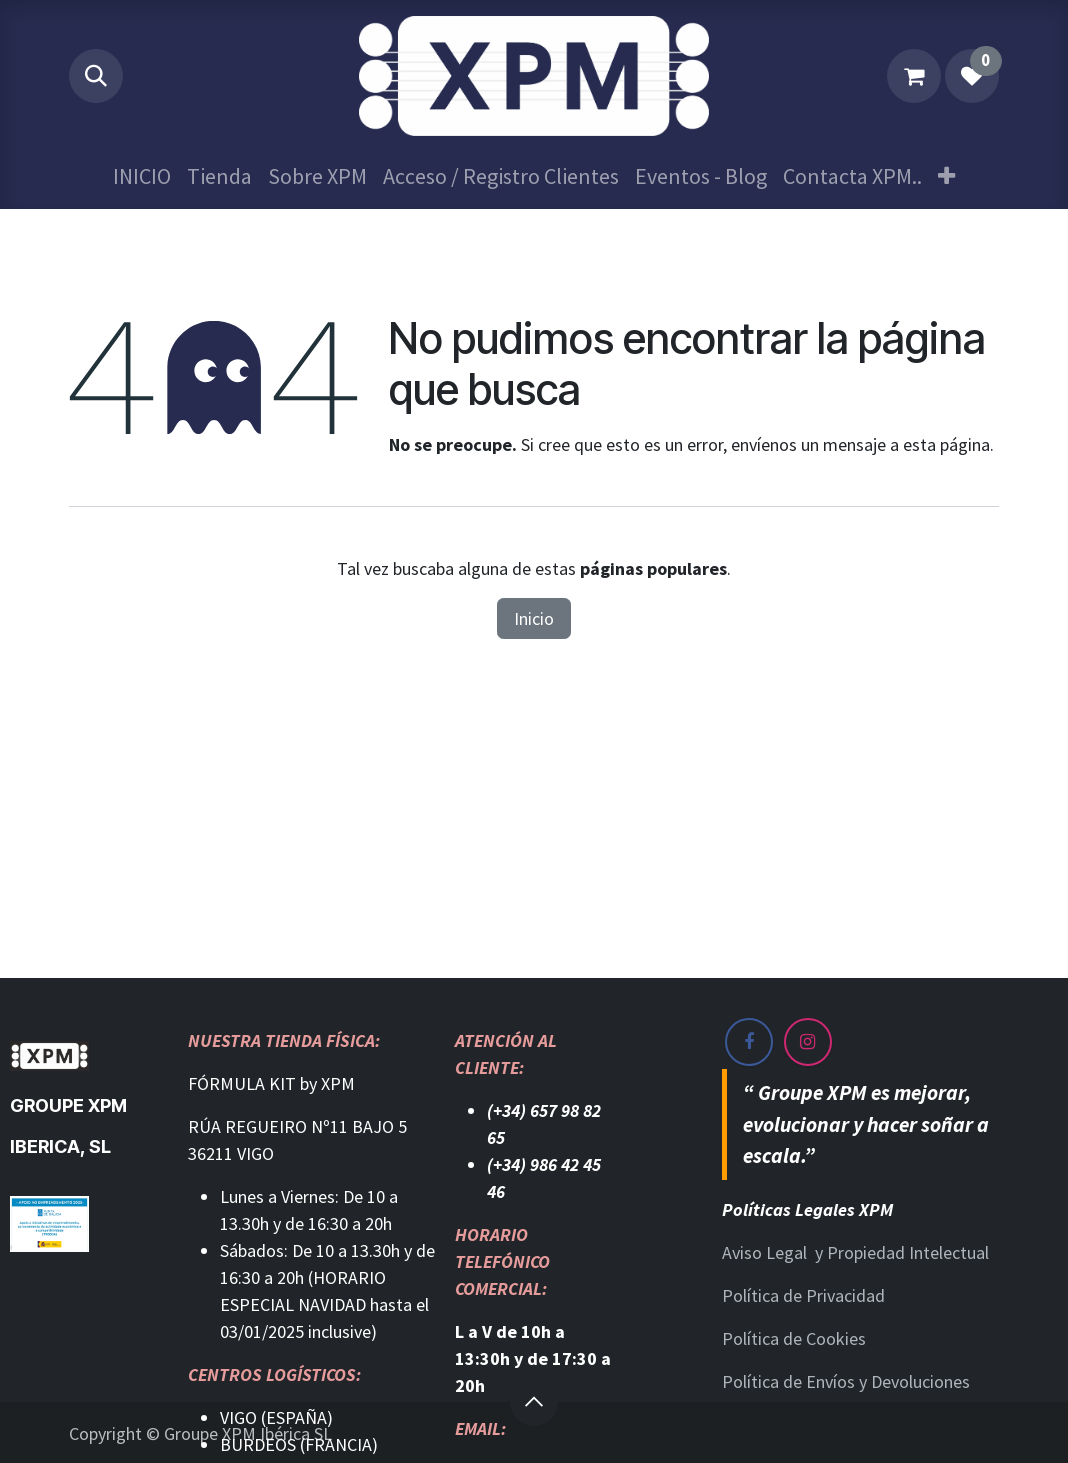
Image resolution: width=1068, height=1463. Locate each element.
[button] (96, 76)
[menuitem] (142, 176)
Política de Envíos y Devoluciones (846, 1381)
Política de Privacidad (803, 1295)
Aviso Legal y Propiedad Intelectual (855, 1252)
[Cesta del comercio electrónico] (914, 76)
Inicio (534, 618)
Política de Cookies (794, 1338)
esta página (946, 444)
